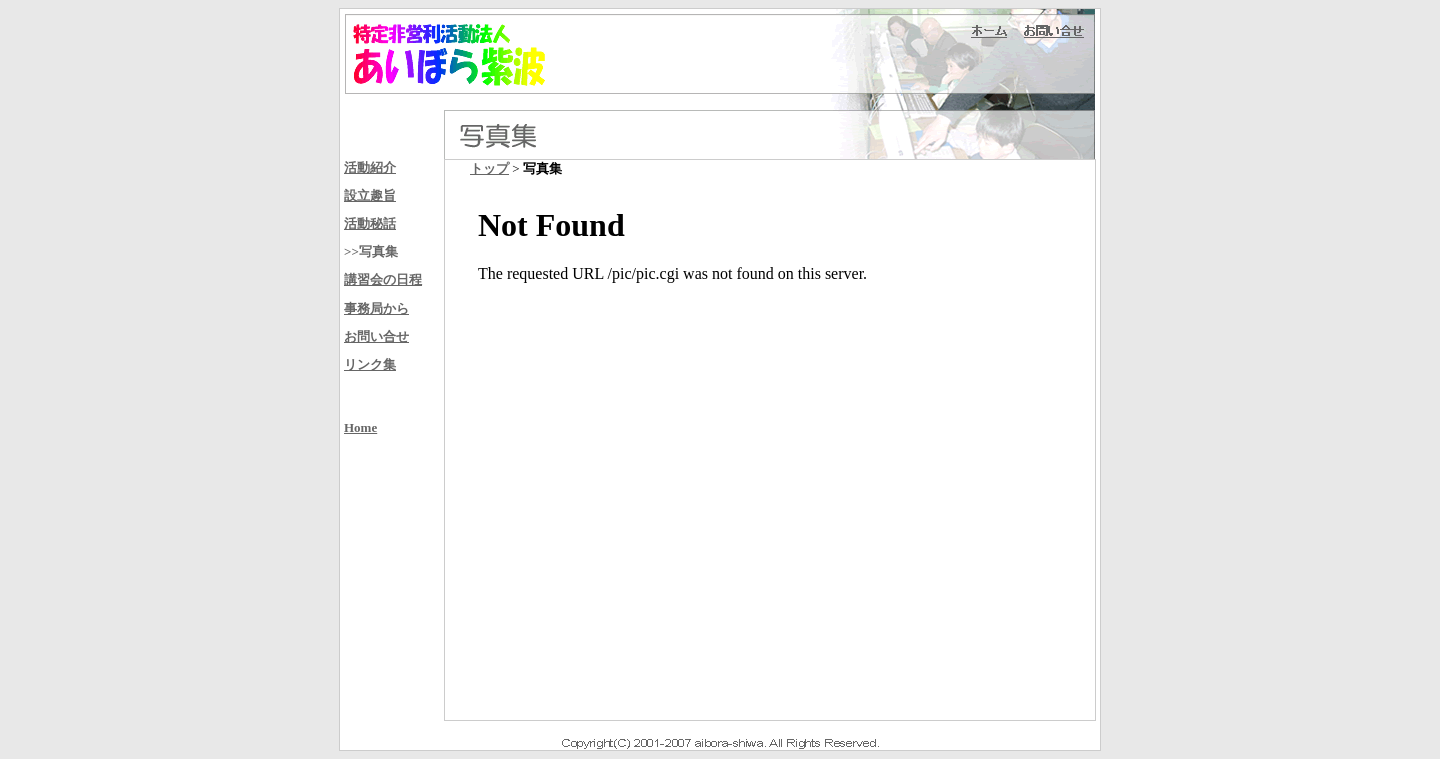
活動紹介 (370, 167)
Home (360, 427)
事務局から (376, 308)
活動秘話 (370, 223)
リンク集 (370, 364)
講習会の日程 (383, 279)
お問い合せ (376, 336)
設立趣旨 (370, 195)
